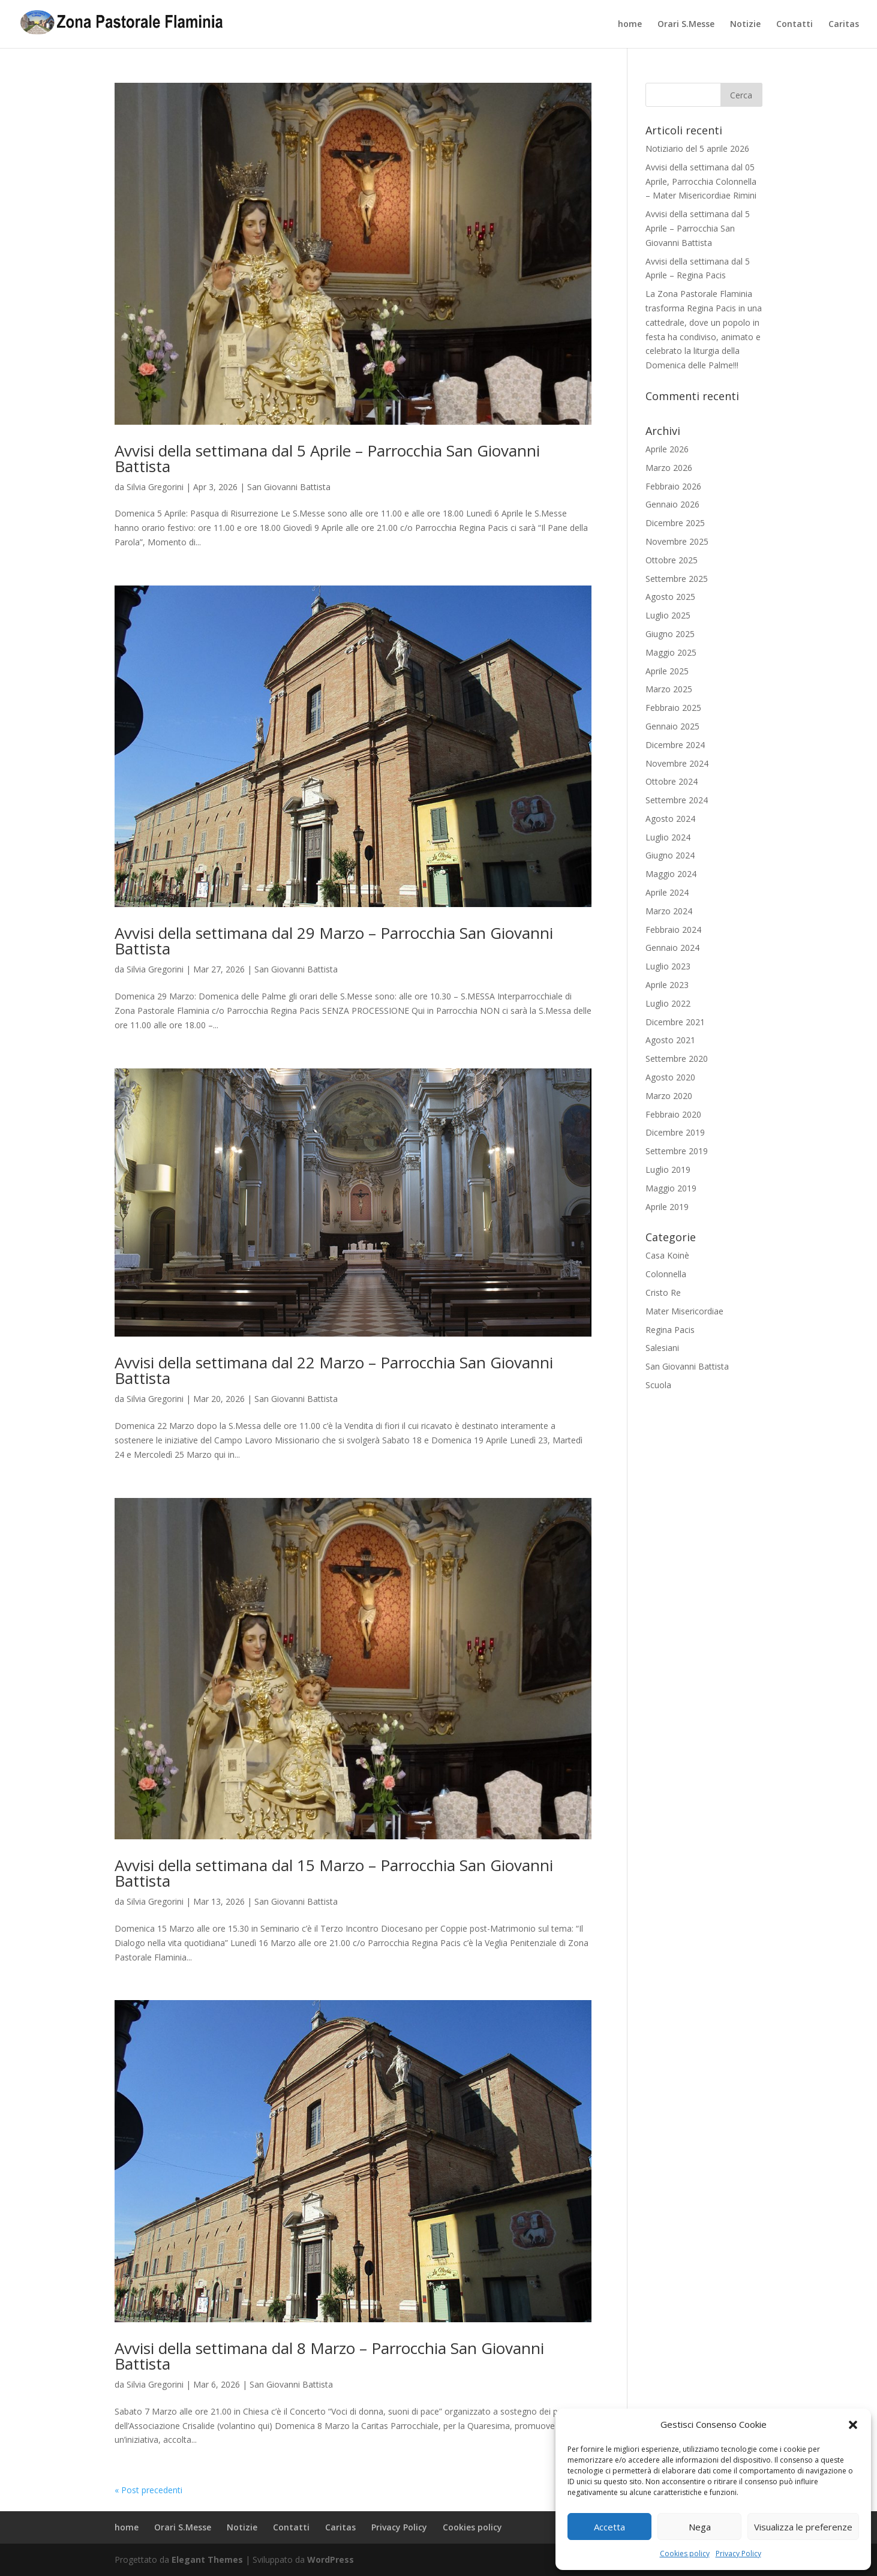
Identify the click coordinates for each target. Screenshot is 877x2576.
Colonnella (665, 1274)
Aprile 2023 (667, 984)
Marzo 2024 (668, 911)
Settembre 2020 (676, 1058)
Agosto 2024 (670, 818)
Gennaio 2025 (672, 726)
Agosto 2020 (670, 1077)
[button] (853, 2425)
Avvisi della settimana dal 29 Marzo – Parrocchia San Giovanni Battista (334, 940)
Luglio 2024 (667, 837)
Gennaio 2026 (672, 504)
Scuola (658, 1385)
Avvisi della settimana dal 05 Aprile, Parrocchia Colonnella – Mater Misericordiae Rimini (700, 181)
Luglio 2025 (667, 615)
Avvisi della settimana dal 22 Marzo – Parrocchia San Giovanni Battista (334, 1370)
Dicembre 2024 (675, 744)
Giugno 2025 (670, 634)
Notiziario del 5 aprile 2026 (697, 148)
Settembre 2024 (676, 800)
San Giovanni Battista (289, 487)
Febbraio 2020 (673, 1114)
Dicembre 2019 (675, 1132)
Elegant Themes (207, 2559)
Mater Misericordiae (684, 1311)
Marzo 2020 (668, 1095)
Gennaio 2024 (672, 947)
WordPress (330, 2559)
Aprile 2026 (667, 449)
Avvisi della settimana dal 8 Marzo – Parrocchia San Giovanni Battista (329, 2355)
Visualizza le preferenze (803, 2527)
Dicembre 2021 (675, 1022)
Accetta (609, 2527)
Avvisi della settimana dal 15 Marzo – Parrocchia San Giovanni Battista (334, 1873)
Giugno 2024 (670, 855)
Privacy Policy (738, 2553)
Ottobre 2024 (671, 781)
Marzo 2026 (668, 467)
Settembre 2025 (676, 578)
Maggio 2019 (670, 1188)
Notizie (745, 24)
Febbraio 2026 (673, 486)
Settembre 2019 (676, 1151)
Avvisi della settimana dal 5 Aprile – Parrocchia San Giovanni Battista (327, 458)
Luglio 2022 (667, 1003)
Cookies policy (685, 2553)
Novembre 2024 (676, 763)
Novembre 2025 (676, 541)
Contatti (794, 24)
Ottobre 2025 (671, 560)
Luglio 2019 (667, 1169)
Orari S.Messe (685, 24)
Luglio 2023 (667, 966)
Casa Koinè (667, 1255)
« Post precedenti (148, 2490)
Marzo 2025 (668, 689)
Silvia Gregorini (155, 487)
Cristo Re (663, 1292)
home (630, 24)
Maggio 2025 (670, 652)
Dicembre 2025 (675, 523)
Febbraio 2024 (673, 929)
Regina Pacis (670, 1329)
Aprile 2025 (667, 671)
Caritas (843, 24)
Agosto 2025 (670, 596)
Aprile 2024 (667, 892)
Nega (700, 2527)
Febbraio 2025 (673, 707)
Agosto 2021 (670, 1040)
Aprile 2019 (667, 1206)
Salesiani (662, 1347)
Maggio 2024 (670, 873)
